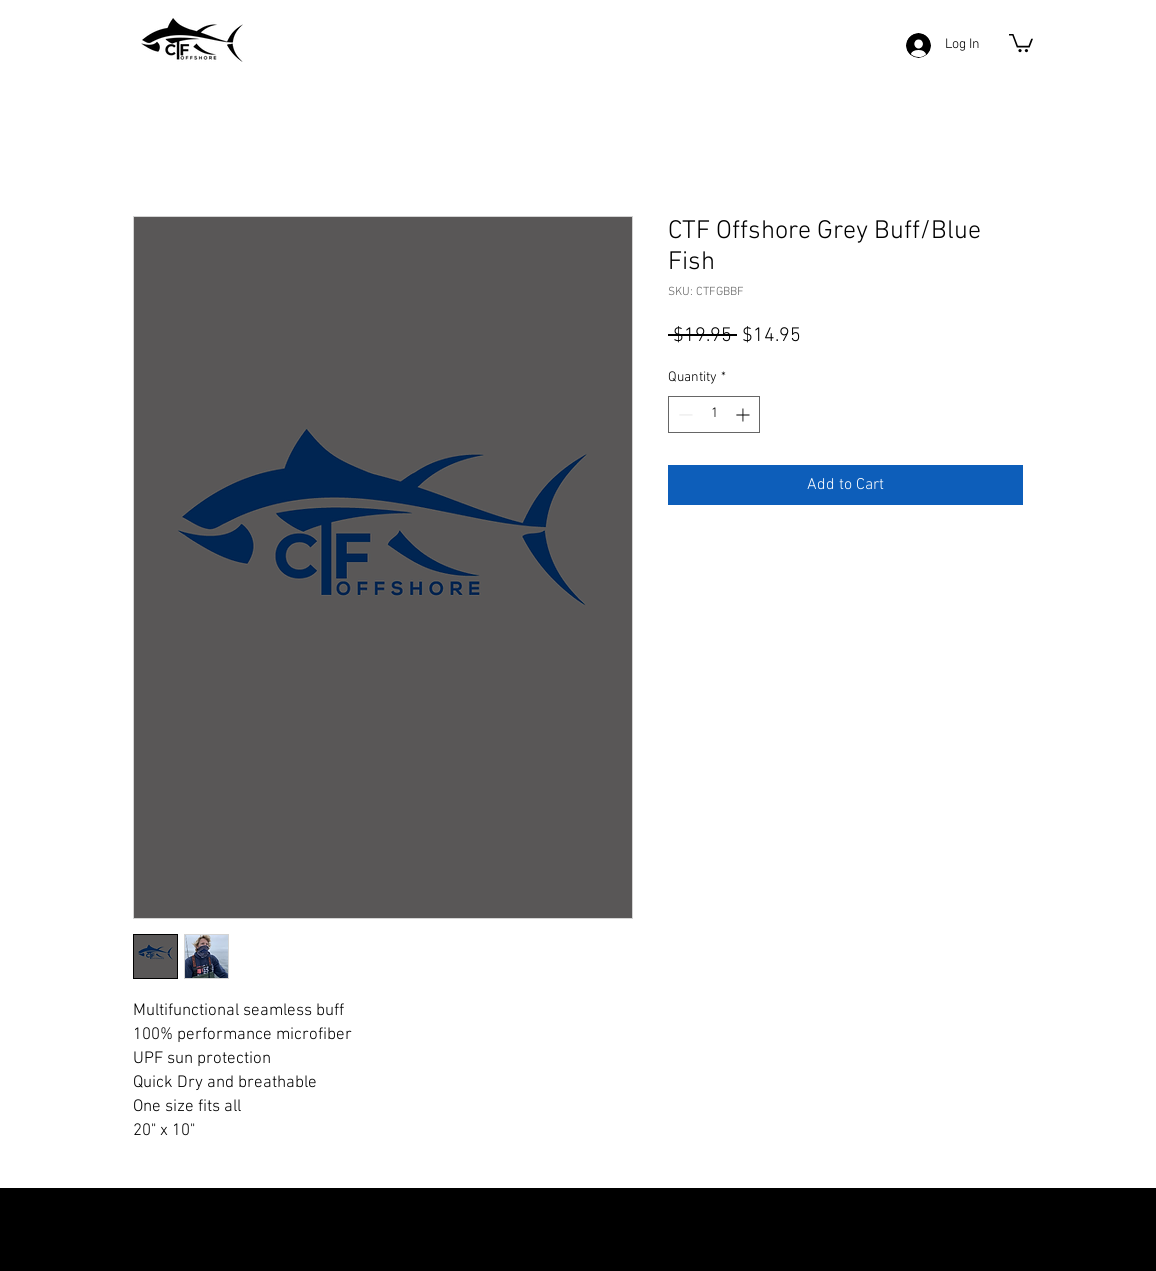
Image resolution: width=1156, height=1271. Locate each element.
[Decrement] (683, 414)
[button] (1021, 42)
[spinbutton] (714, 414)
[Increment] (744, 414)
